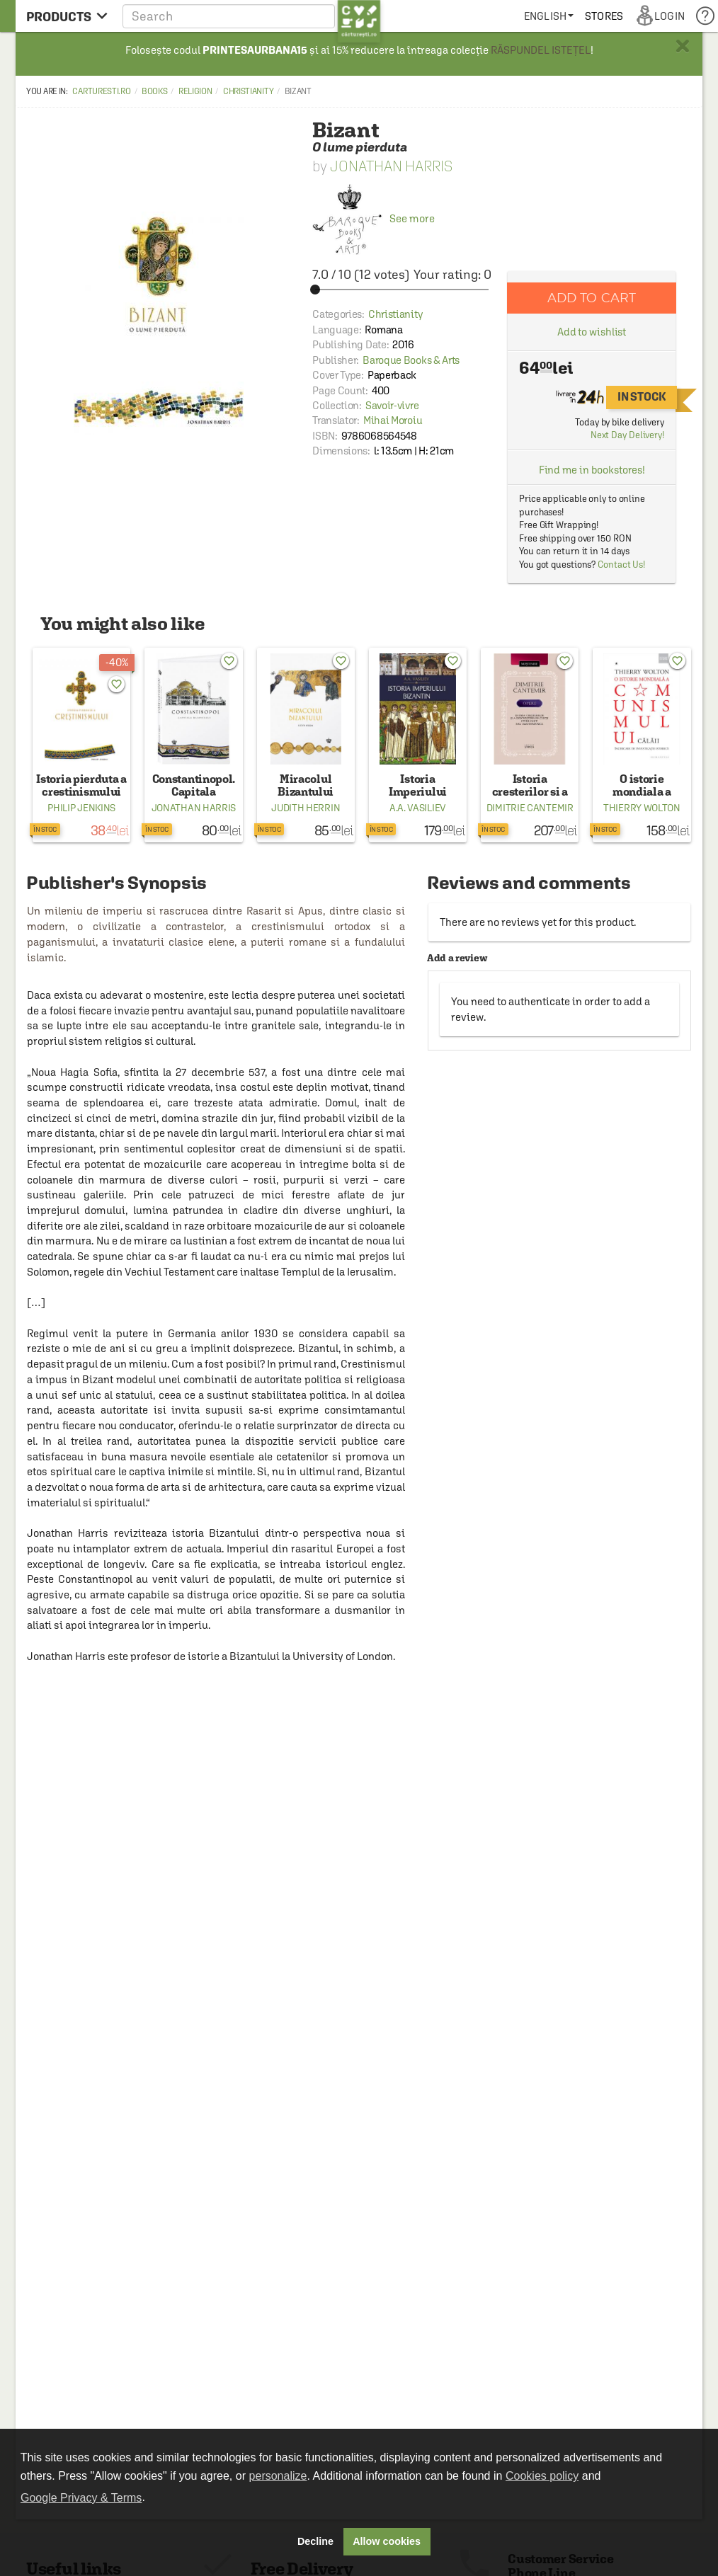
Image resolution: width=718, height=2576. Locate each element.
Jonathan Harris (391, 166)
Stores (604, 16)
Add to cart (592, 297)
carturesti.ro (101, 91)
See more (373, 218)
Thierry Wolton (641, 807)
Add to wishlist (592, 332)
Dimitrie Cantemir (530, 807)
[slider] (402, 290)
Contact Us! (621, 564)
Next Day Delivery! (627, 435)
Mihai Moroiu (392, 420)
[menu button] (67, 16)
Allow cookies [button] (387, 2541)
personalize (278, 2476)
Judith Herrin (305, 807)
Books (155, 91)
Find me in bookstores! (592, 470)
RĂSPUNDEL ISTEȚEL (541, 50)
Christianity (248, 91)
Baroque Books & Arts (411, 360)
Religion (195, 91)
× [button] (682, 46)
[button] (251, 16)
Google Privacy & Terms (81, 2498)
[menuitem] (548, 16)
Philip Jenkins (81, 807)
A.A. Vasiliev (417, 807)
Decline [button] (315, 2541)
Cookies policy (542, 2476)
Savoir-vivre (391, 405)
